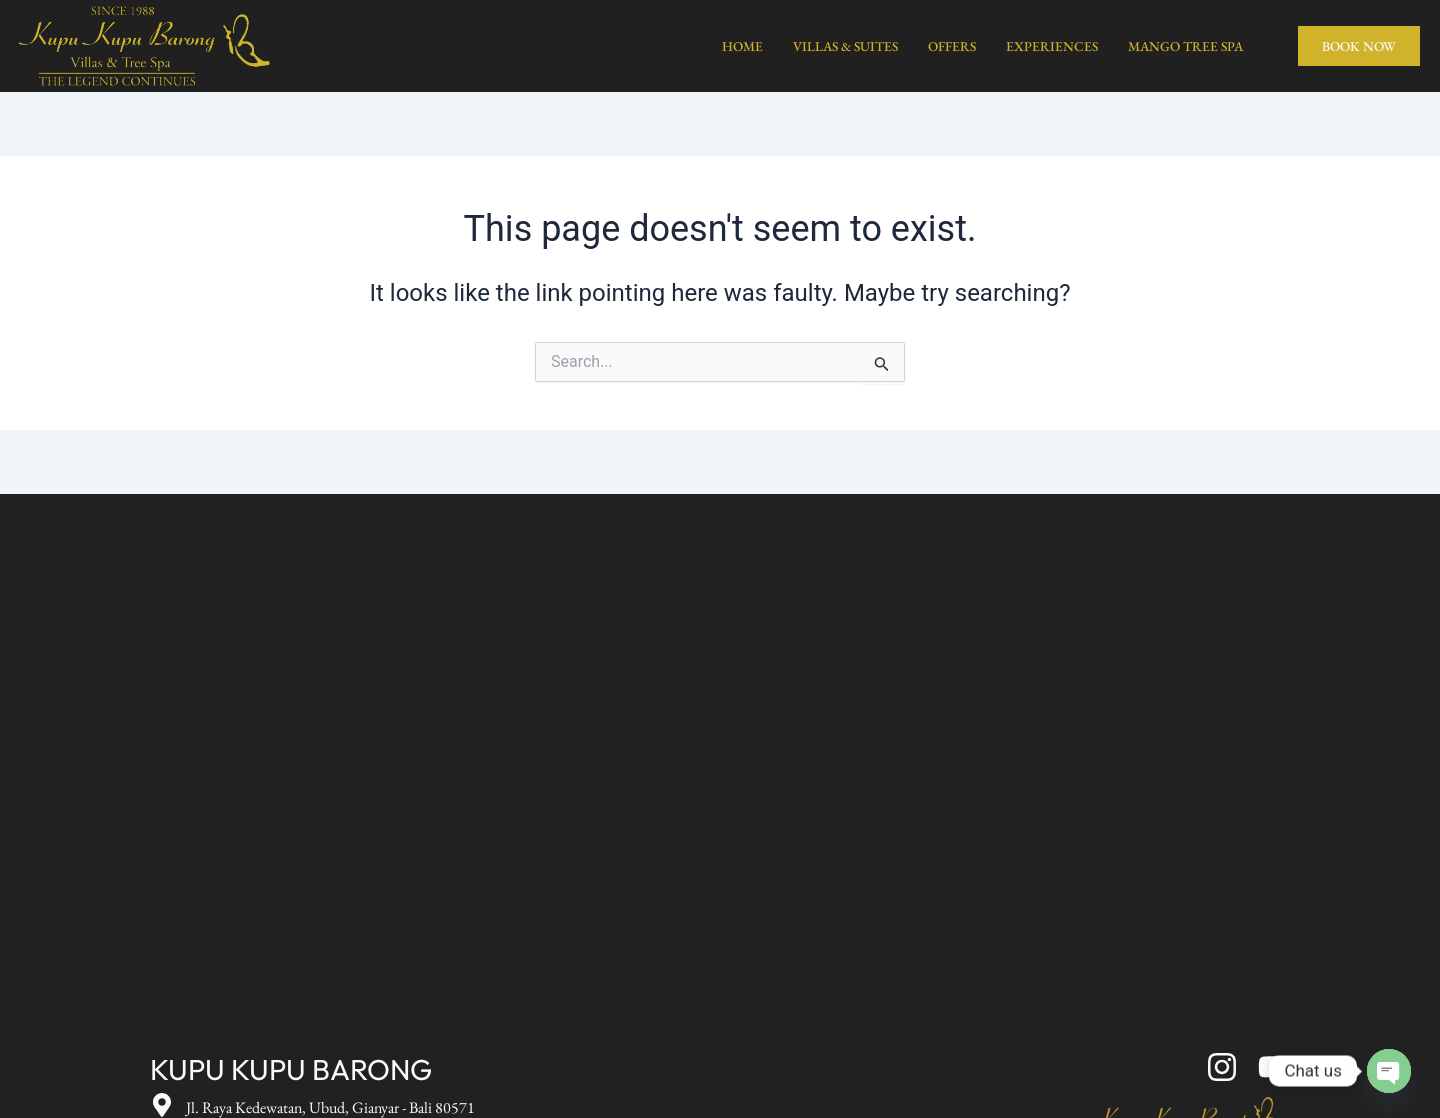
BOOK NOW (1359, 46)
